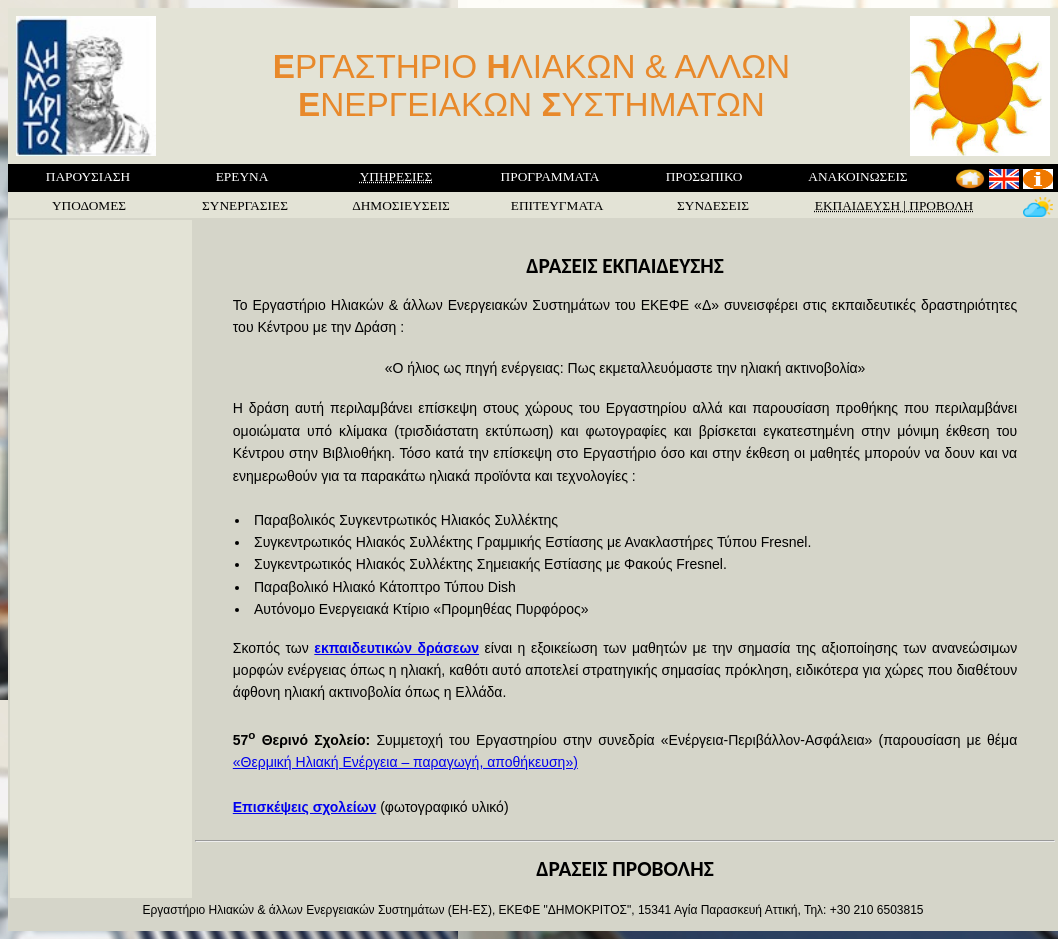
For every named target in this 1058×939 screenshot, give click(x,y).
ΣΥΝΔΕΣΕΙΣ (713, 205)
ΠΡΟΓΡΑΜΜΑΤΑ (550, 176)
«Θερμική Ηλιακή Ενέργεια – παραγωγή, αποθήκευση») (405, 762)
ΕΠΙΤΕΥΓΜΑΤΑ (557, 205)
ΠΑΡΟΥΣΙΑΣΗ (88, 176)
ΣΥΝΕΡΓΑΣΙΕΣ (245, 205)
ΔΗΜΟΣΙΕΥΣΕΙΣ (401, 205)
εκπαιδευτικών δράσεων (396, 648)
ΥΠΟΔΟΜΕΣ (89, 205)
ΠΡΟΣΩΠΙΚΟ (704, 176)
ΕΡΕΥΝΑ (242, 176)
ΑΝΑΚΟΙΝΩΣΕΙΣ (857, 176)
